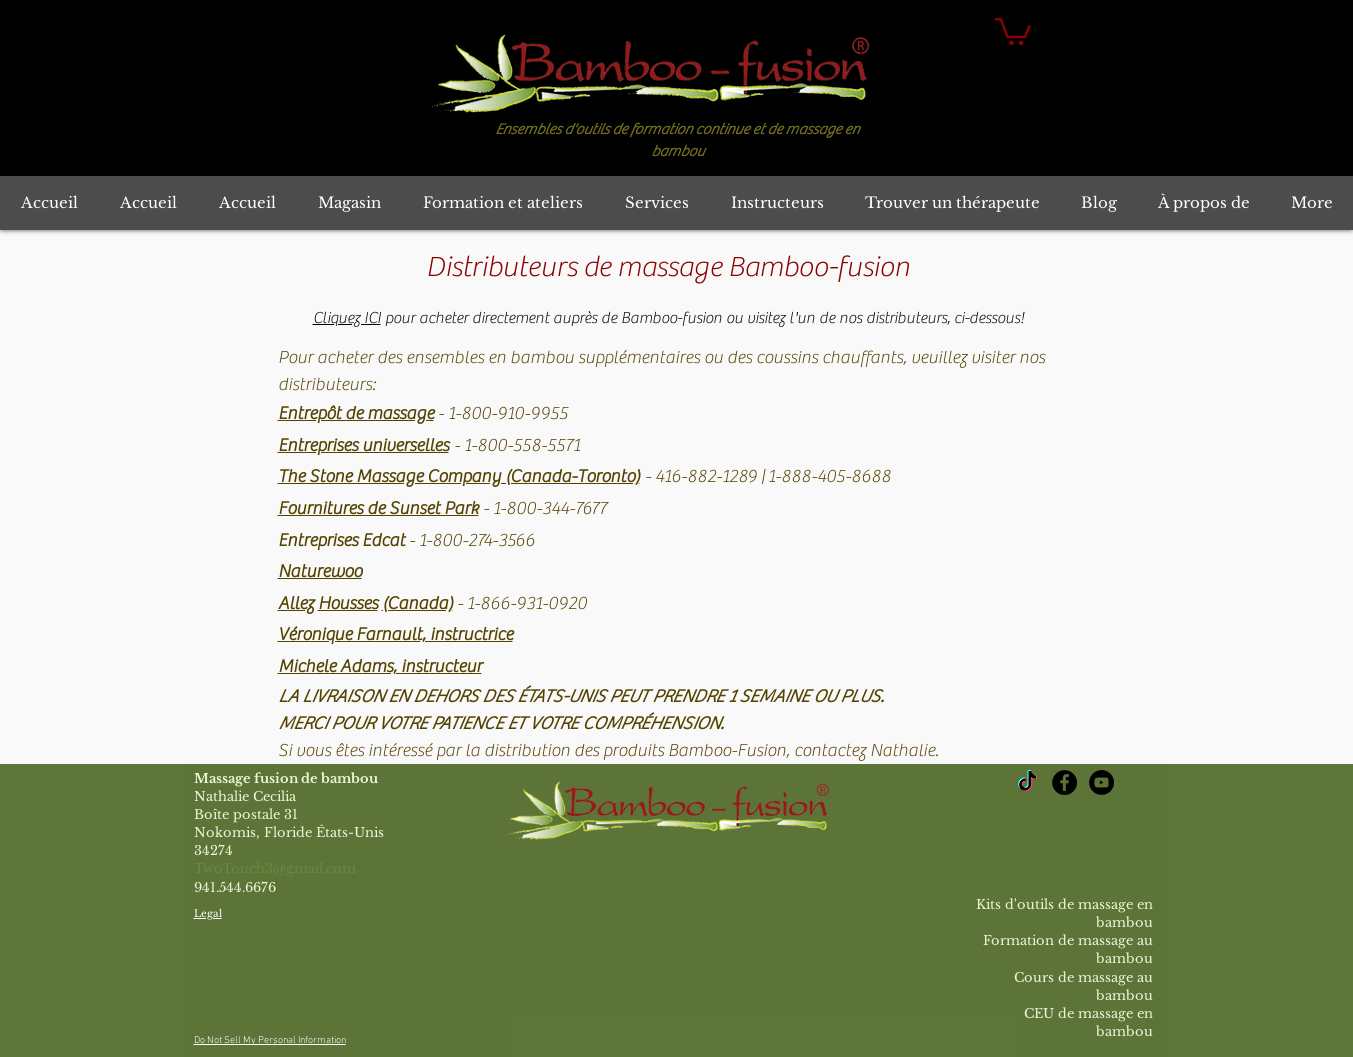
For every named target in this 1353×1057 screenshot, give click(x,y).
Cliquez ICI (347, 318)
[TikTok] (1027, 782)
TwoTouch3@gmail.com (275, 868)
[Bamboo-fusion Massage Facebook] (1064, 782)
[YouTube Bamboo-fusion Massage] (1101, 782)
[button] (1013, 30)
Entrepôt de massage (356, 413)
